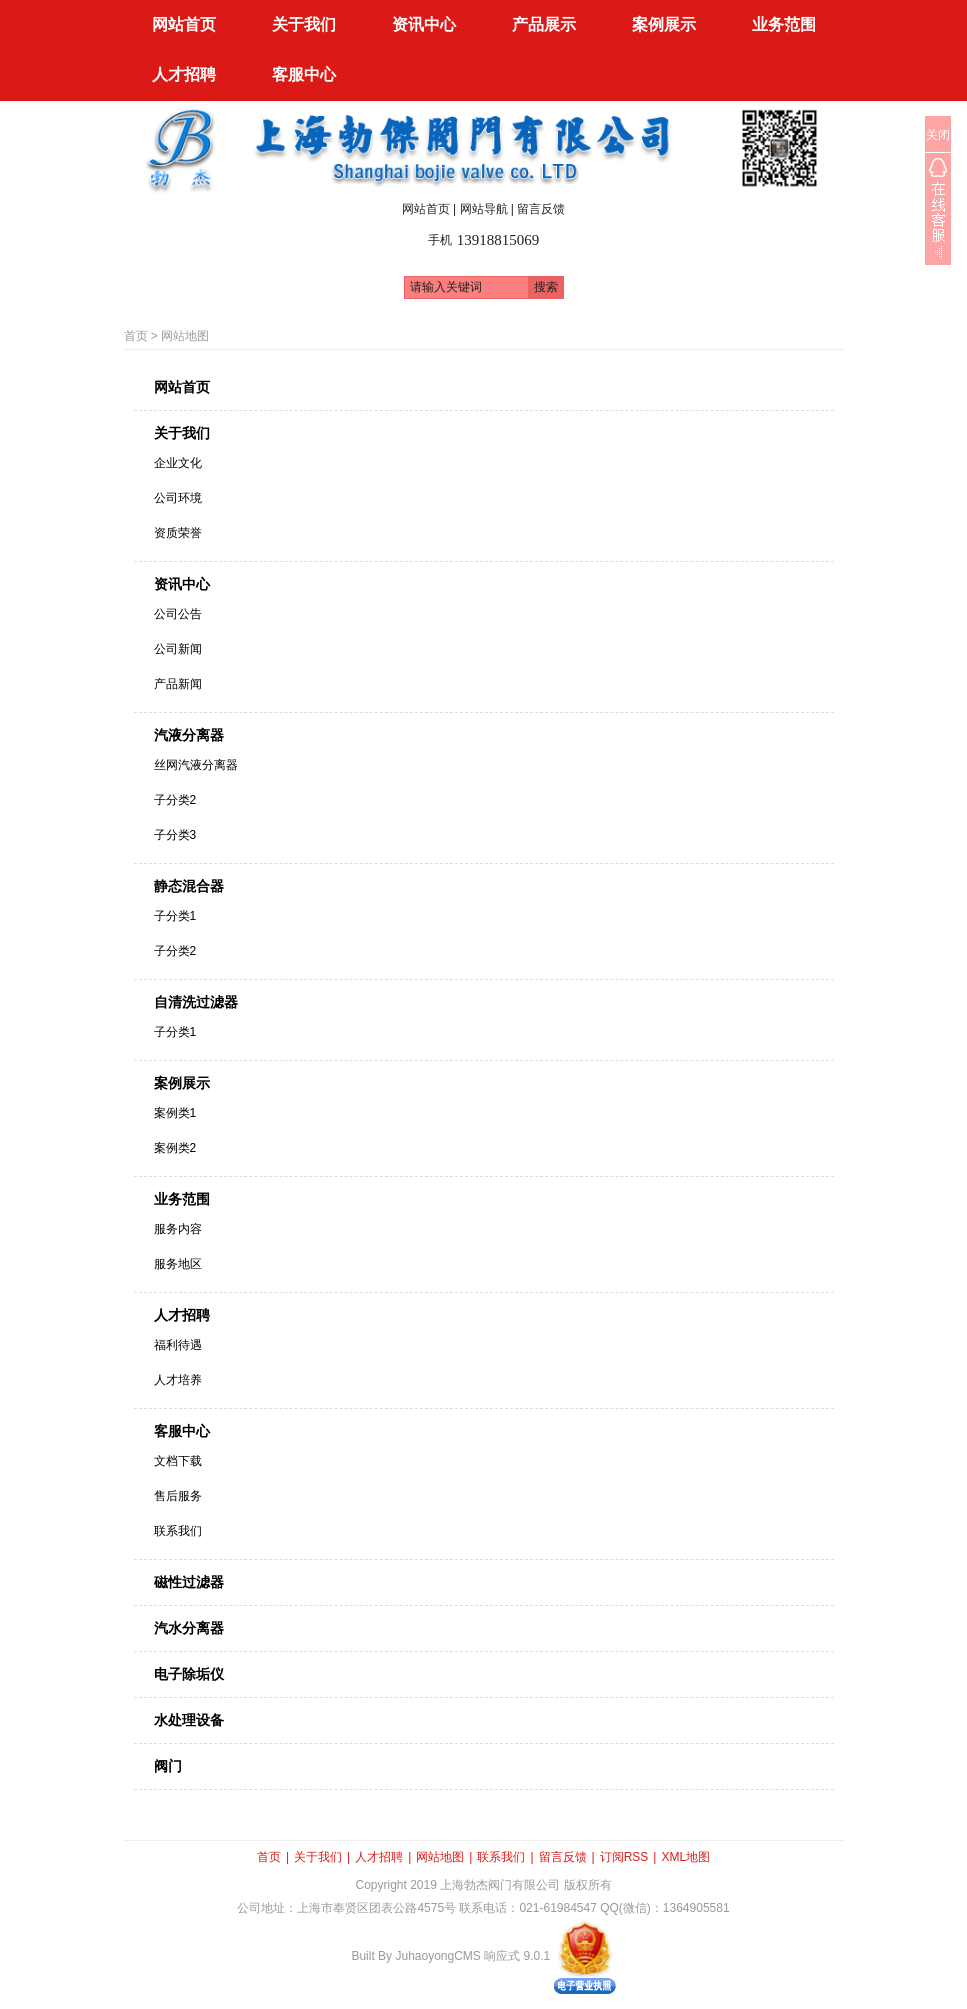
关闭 (938, 135)
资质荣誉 (178, 533)
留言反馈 (541, 209)
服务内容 (178, 1229)
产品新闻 (178, 684)
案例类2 (175, 1148)
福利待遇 (178, 1345)
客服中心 (182, 1431)
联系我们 (178, 1531)
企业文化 (178, 463)
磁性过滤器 (189, 1582)
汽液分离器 (189, 735)
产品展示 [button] (544, 24)
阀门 (168, 1766)
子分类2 (175, 800)
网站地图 (185, 336)
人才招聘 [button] (184, 74)
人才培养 (178, 1380)
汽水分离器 (189, 1628)
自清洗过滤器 (196, 1002)
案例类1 (175, 1113)
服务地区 (178, 1264)
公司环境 (178, 498)
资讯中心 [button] (424, 24)
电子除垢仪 (189, 1674)
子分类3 (175, 835)
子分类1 (175, 916)
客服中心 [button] (304, 74)
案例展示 (182, 1083)
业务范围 (182, 1199)
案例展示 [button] (664, 24)
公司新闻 (178, 649)
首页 (136, 336)
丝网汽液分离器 (196, 765)
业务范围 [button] (784, 24)
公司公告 (178, 614)
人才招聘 (182, 1315)
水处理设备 (189, 1720)
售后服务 (178, 1496)
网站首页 (184, 24)
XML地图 (685, 1857)
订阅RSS (624, 1857)
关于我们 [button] (304, 24)
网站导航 (484, 209)
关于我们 (182, 433)
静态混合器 (189, 886)
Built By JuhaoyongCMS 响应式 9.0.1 (450, 1956)
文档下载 (178, 1461)
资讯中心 (182, 584)
